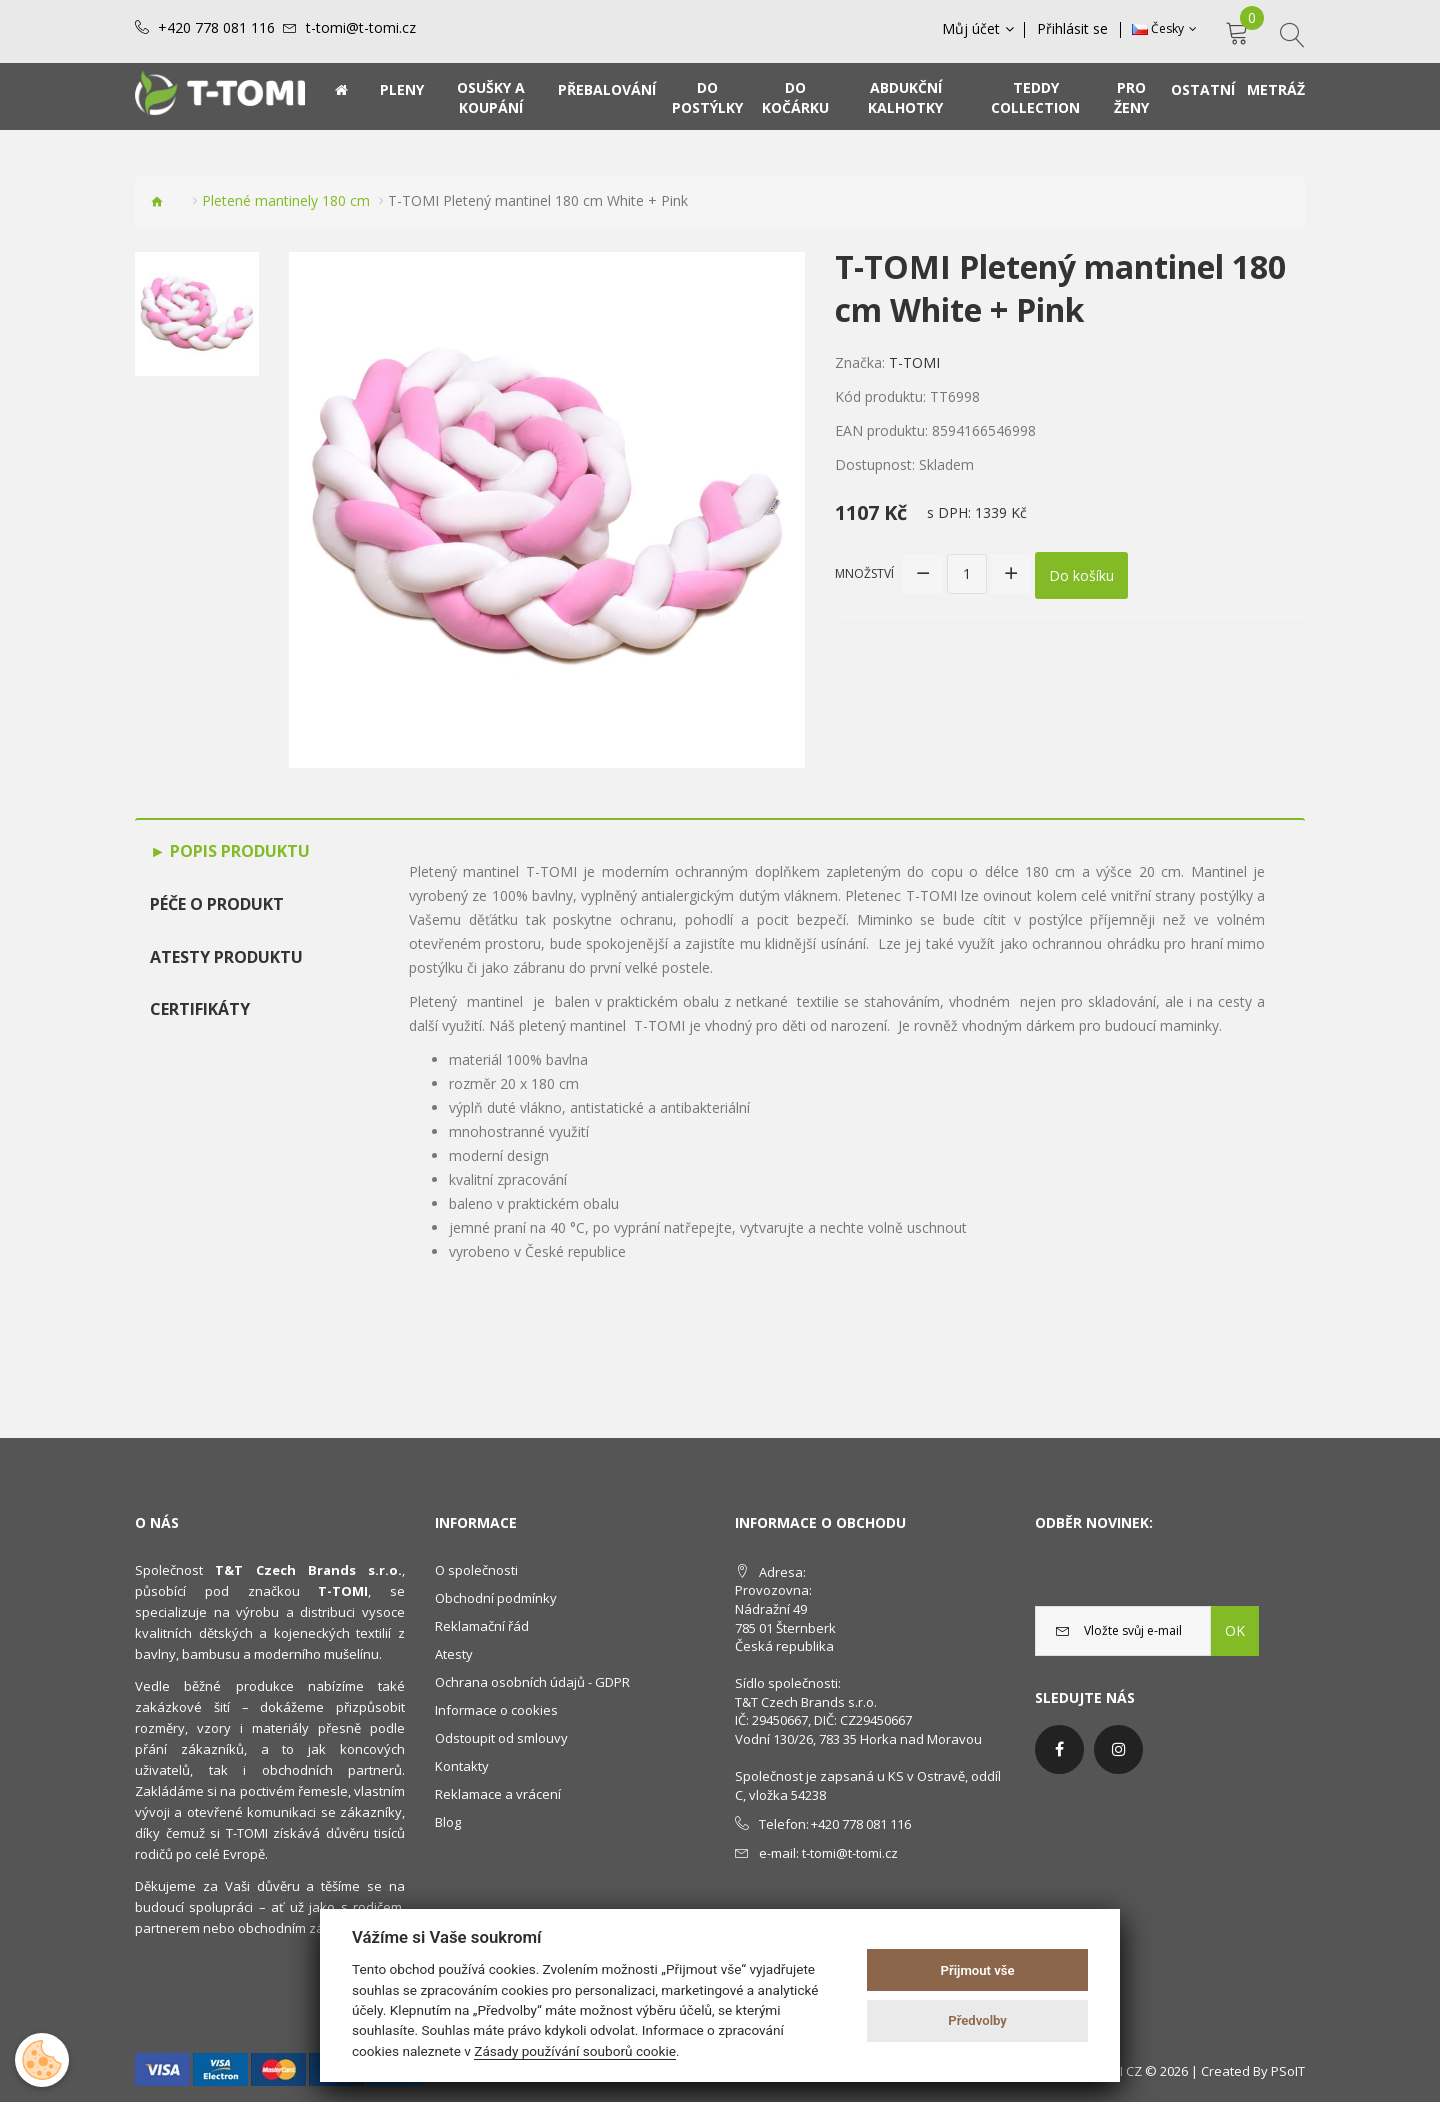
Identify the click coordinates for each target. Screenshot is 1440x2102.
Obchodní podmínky (496, 1598)
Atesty (454, 1654)
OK (1235, 1630)
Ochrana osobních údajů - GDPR (532, 1682)
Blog (448, 1822)
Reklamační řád (482, 1626)
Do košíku (1081, 573)
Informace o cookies (496, 1710)
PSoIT (1288, 2071)
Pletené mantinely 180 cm (286, 200)
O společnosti (476, 1570)
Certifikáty (200, 1009)
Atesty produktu (226, 957)
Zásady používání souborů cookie (575, 2051)
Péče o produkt (217, 904)
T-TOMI (914, 362)
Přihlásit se (1073, 29)
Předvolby (977, 2020)
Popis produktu (238, 851)
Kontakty (462, 1766)
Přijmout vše (978, 1970)
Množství (864, 572)
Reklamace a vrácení (498, 1794)
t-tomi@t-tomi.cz (361, 28)
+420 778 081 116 (216, 28)
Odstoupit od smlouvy (501, 1738)
